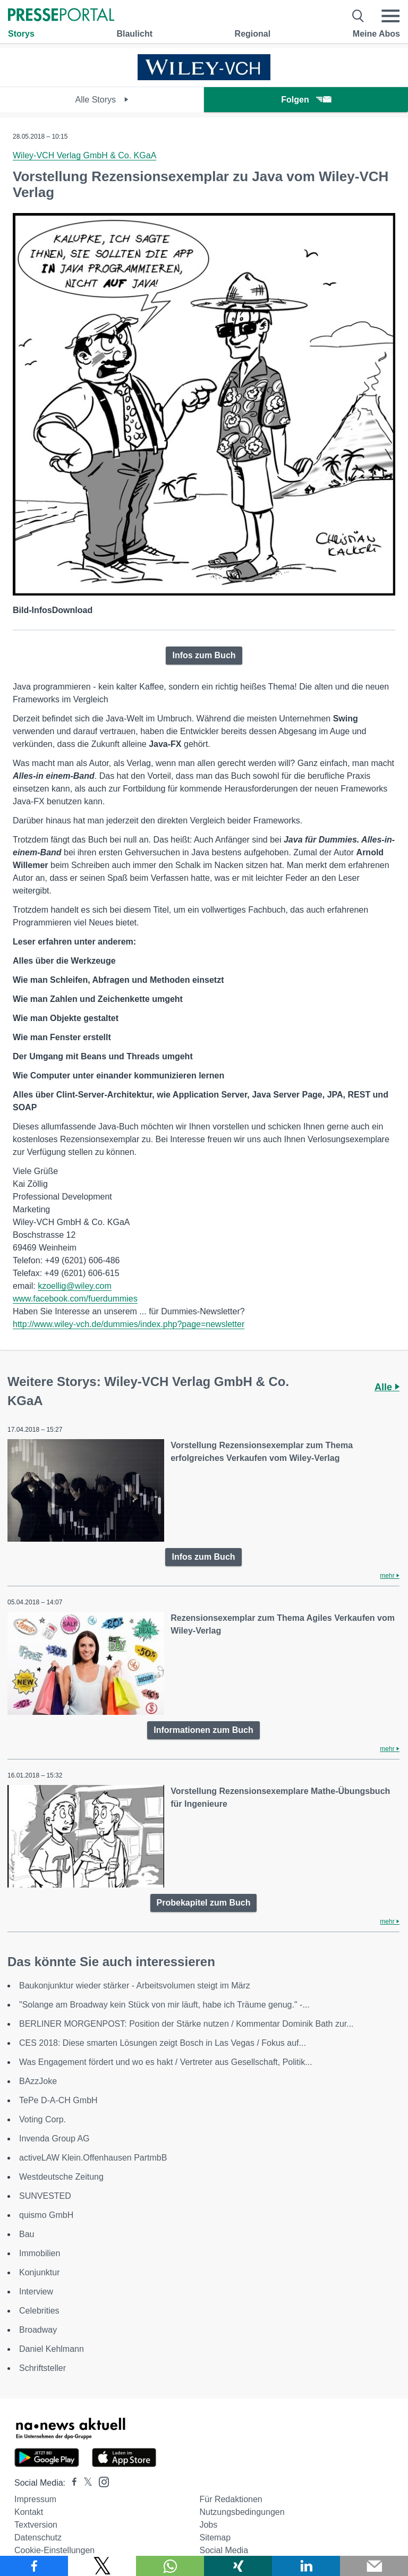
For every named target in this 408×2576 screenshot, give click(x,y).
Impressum (35, 2499)
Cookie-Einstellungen (54, 2550)
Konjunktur (39, 2272)
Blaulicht (134, 33)
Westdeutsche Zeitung (61, 2176)
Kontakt (28, 2512)
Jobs (208, 2524)
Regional (253, 33)
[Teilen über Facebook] (34, 2566)
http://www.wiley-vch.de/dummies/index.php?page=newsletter (128, 1324)
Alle (387, 1387)
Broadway (38, 2329)
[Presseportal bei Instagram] (100, 2481)
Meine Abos (376, 33)
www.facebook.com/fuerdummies (75, 1298)
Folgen (305, 99)
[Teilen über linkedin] (306, 2566)
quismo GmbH (46, 2215)
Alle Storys (102, 99)
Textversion (35, 2524)
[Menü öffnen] (390, 15)
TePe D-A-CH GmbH (58, 2100)
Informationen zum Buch (203, 1730)
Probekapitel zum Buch (204, 1902)
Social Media (223, 2550)
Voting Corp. (42, 2119)
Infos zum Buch (203, 655)
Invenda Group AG (54, 2138)
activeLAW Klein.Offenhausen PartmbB (93, 2157)
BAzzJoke (38, 2081)
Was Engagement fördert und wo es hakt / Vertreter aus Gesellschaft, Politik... (165, 2062)
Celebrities (39, 2310)
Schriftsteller (42, 2368)
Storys (21, 33)
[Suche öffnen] (358, 15)
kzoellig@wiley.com (75, 1285)
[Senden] (374, 2566)
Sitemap (215, 2537)
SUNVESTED (45, 2195)
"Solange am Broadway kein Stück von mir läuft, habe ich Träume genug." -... (164, 2004)
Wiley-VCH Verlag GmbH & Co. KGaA (84, 155)
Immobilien (39, 2253)
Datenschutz (38, 2537)
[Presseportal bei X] (84, 2482)
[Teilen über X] (102, 2566)
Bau (26, 2234)
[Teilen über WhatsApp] (170, 2566)
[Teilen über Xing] (238, 2566)
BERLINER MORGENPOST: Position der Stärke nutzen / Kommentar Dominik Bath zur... (186, 2023)
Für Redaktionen (230, 2499)
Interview (36, 2291)
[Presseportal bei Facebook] (71, 2482)
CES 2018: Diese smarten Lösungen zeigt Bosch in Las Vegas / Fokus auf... (162, 2042)
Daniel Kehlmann (51, 2348)
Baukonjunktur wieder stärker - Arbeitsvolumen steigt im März (134, 1985)
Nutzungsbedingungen (241, 2512)
